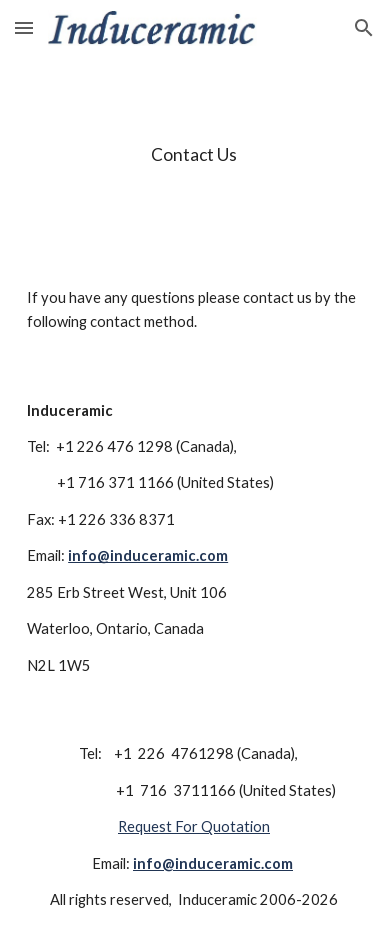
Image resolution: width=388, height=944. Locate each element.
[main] (194, 155)
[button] (24, 27)
